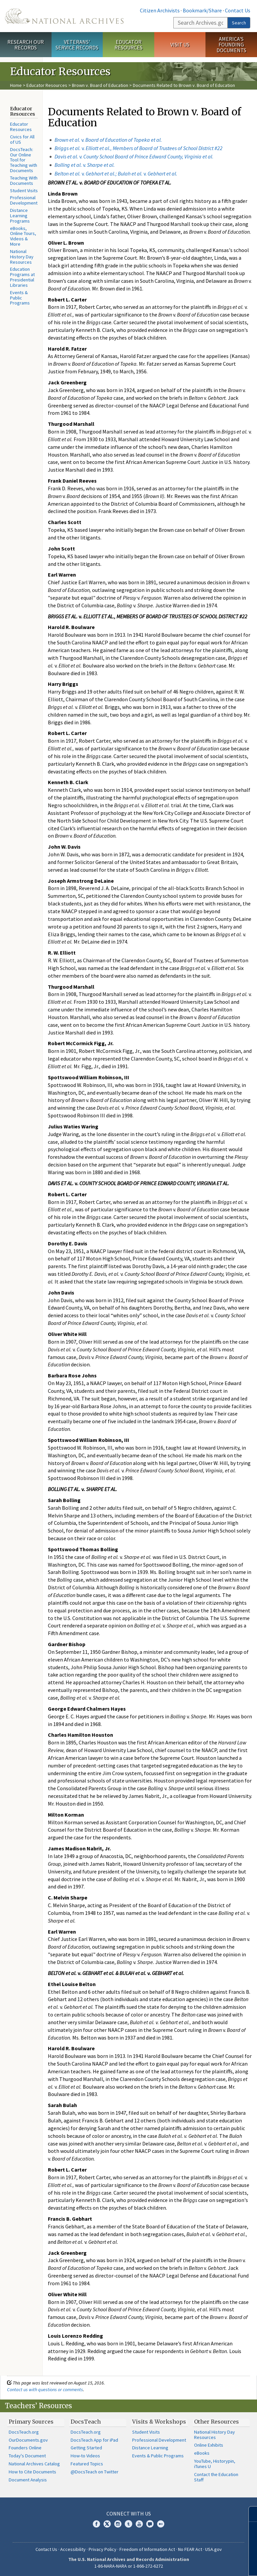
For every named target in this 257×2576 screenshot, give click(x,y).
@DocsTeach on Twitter (94, 2472)
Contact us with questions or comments (45, 2389)
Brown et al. (67, 139)
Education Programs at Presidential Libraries (22, 277)
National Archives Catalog (34, 2464)
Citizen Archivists (160, 10)
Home (16, 85)
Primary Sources (31, 2421)
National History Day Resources (21, 256)
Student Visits (24, 191)
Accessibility (73, 2549)
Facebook (96, 2524)
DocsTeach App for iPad (94, 2440)
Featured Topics (87, 2464)
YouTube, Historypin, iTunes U (214, 2463)
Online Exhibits (208, 2445)
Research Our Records (25, 44)
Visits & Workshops (159, 2421)
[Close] (249, 2514)
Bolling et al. (69, 164)
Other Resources (216, 2421)
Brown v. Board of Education (100, 85)
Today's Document (27, 2456)
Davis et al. (67, 156)
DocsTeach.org (24, 2432)
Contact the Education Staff (216, 2477)
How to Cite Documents (32, 2472)
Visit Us (179, 44)
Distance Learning (150, 2448)
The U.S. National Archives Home (64, 16)
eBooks (201, 2453)
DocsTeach (86, 2421)
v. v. (129, 173)
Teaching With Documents (23, 180)
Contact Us (237, 10)
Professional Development (23, 200)
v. (121, 139)
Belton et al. (68, 173)
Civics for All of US (22, 139)
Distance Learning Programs (20, 215)
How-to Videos (85, 2456)
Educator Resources (128, 44)
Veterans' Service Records (77, 44)
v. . (146, 156)
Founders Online (25, 2448)
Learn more (197, 2564)
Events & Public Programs (20, 297)
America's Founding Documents (231, 44)
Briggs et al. (68, 148)
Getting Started (86, 2448)
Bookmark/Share (202, 10)
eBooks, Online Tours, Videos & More (23, 236)
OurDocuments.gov (28, 2440)
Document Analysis (28, 2480)
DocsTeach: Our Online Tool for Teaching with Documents (23, 159)
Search (239, 23)
